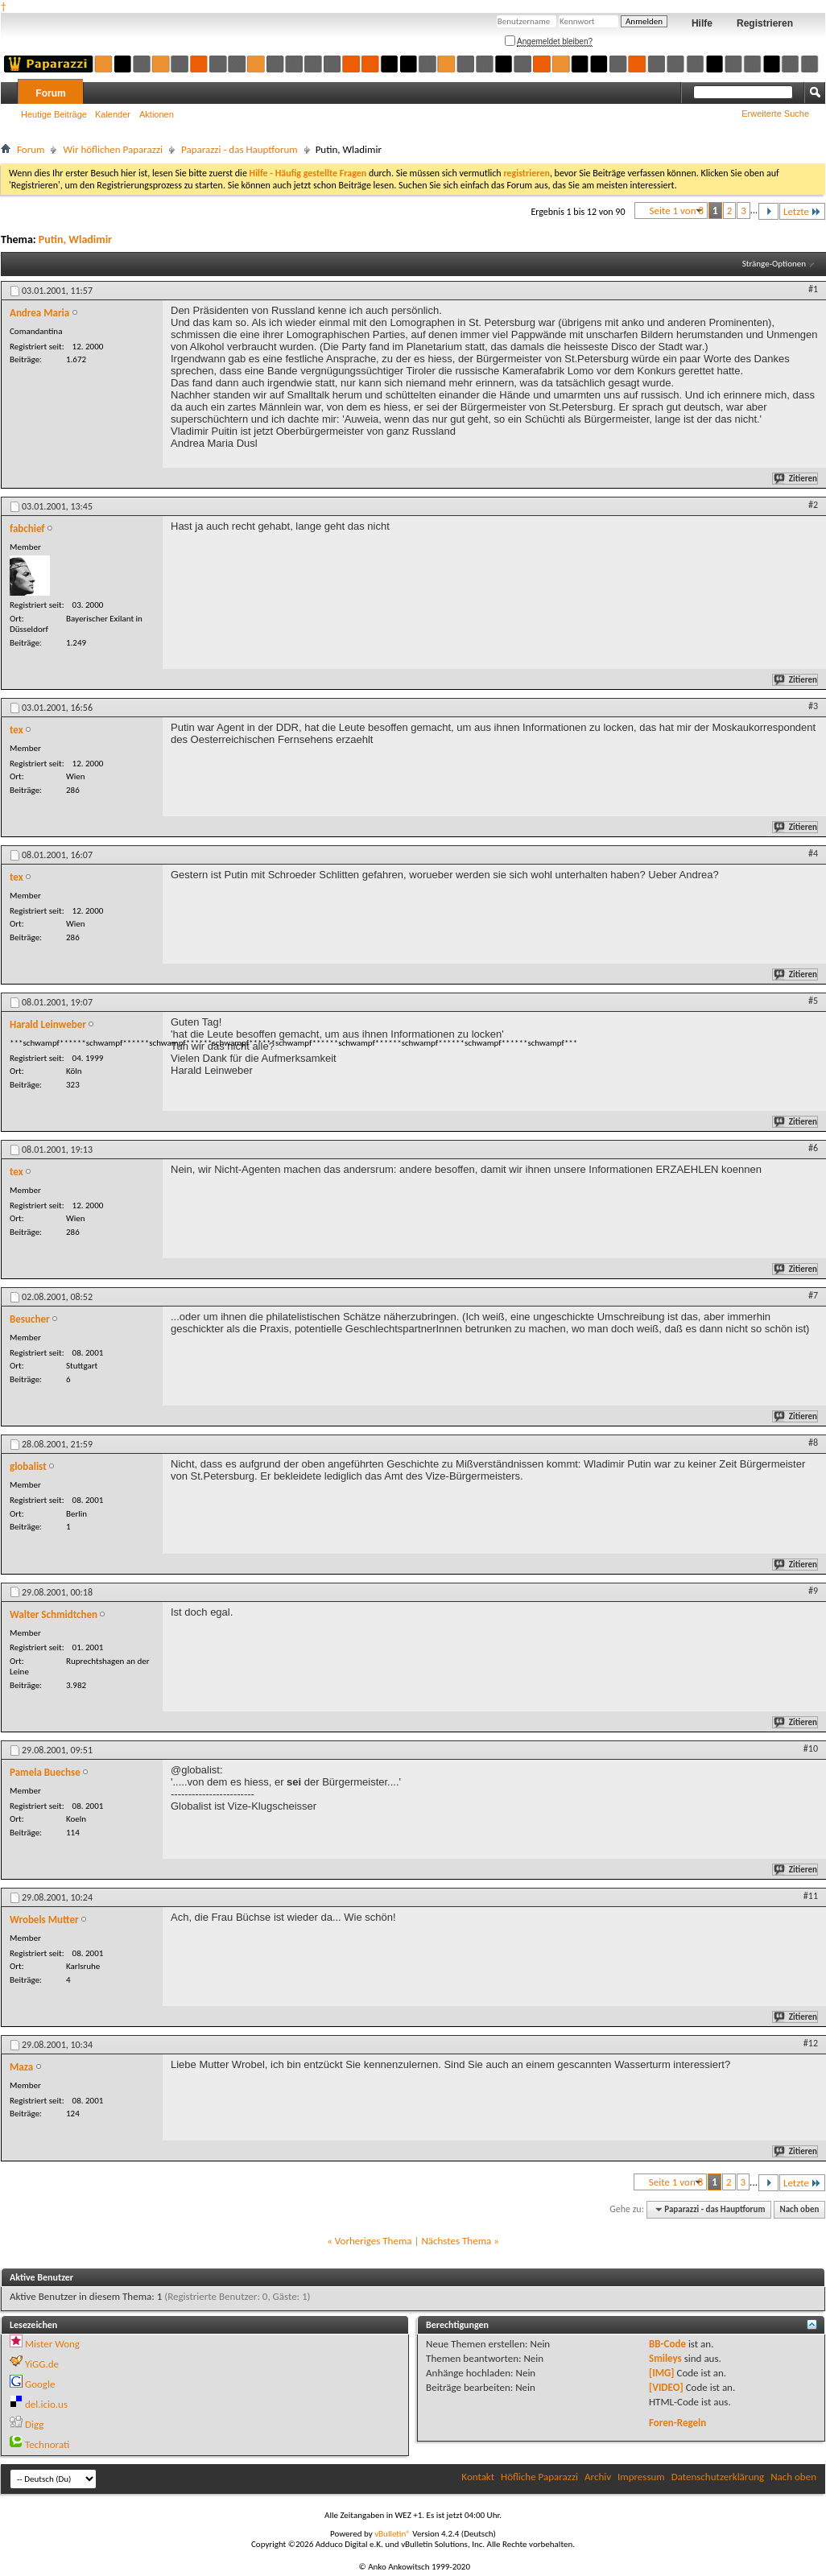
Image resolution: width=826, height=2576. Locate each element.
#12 (810, 2043)
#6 (813, 1148)
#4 (813, 853)
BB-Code (667, 2344)
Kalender (112, 114)
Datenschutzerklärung (718, 2477)
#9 (813, 1590)
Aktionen (156, 114)
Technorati (47, 2444)
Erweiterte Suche (775, 113)
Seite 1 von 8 (677, 210)
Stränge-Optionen (774, 263)
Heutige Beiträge (54, 114)
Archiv (597, 2477)
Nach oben (799, 2209)
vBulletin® (392, 2534)
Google (40, 2384)
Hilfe (702, 23)
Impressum (641, 2477)
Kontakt (477, 2477)
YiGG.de (42, 2364)
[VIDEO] (666, 2387)
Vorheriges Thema (373, 2241)
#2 (813, 504)
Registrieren (765, 23)
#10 (810, 1748)
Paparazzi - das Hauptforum (239, 149)
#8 (813, 1442)
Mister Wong (52, 2344)
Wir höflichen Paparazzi (113, 149)
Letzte (802, 211)
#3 (813, 706)
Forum (50, 93)
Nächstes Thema (456, 2241)
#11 (810, 1895)
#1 (813, 289)
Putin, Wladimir (75, 239)
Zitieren (796, 478)
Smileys (665, 2358)
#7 (813, 1295)
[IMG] (662, 2373)
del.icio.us (46, 2404)
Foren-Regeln (677, 2423)
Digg (34, 2424)
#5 (813, 1000)
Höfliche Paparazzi (539, 2477)
